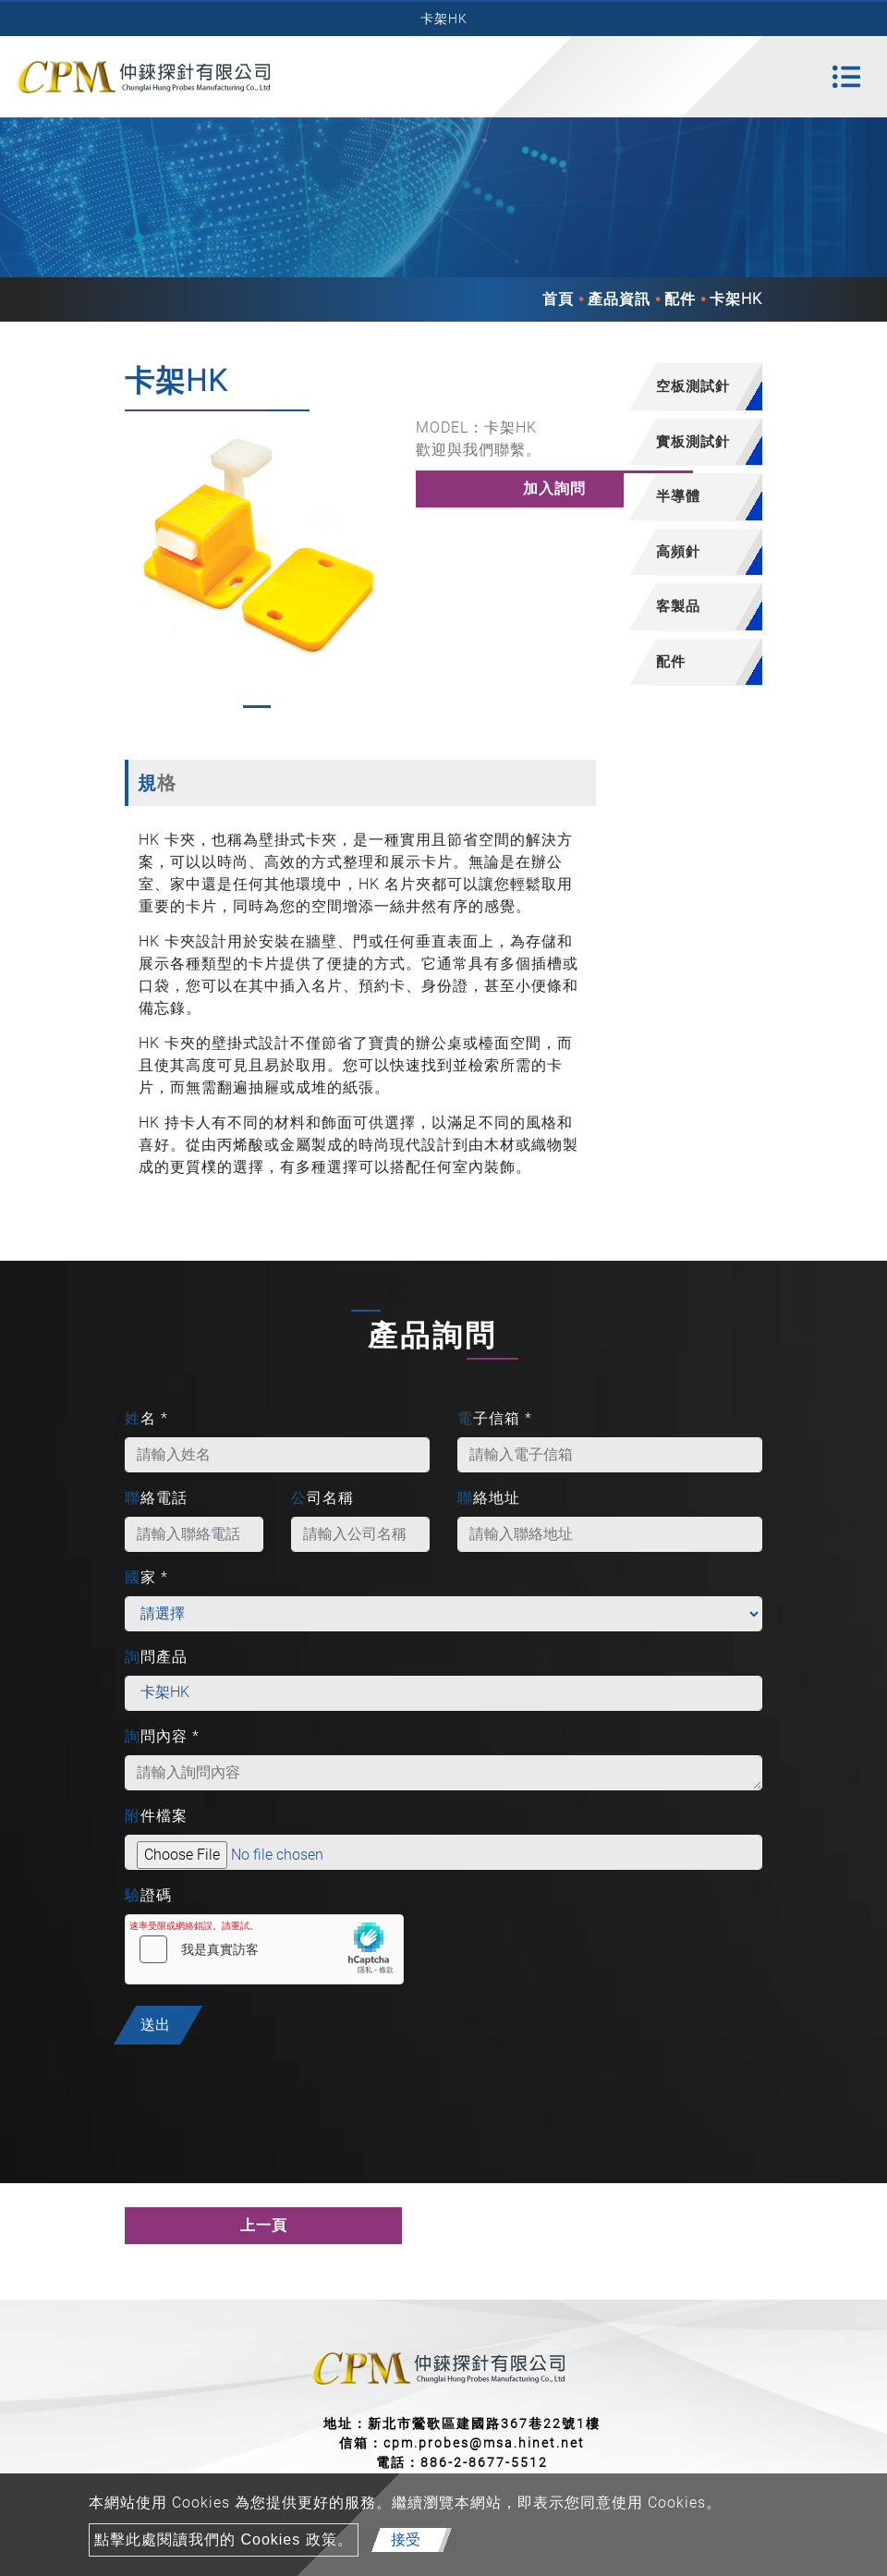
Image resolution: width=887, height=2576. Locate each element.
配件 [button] (671, 661)
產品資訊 (619, 299)
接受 (405, 2539)
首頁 (558, 299)
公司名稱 (322, 1498)
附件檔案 (156, 1816)
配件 (680, 299)
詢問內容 (162, 1736)
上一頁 (263, 2225)
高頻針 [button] (678, 551)
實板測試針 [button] (693, 441)
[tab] (693, 387)
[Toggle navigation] (846, 76)
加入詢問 (554, 488)
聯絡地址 (488, 1498)
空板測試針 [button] (693, 386)
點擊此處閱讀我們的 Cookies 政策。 (223, 2539)
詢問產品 (156, 1657)
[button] (134, 567)
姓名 (146, 1418)
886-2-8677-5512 (484, 2462)
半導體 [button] (678, 496)
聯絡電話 (156, 1498)
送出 (155, 2024)
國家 (146, 1577)
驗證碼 (148, 1895)
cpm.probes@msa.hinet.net (484, 2443)
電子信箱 (494, 1418)
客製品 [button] (678, 606)
